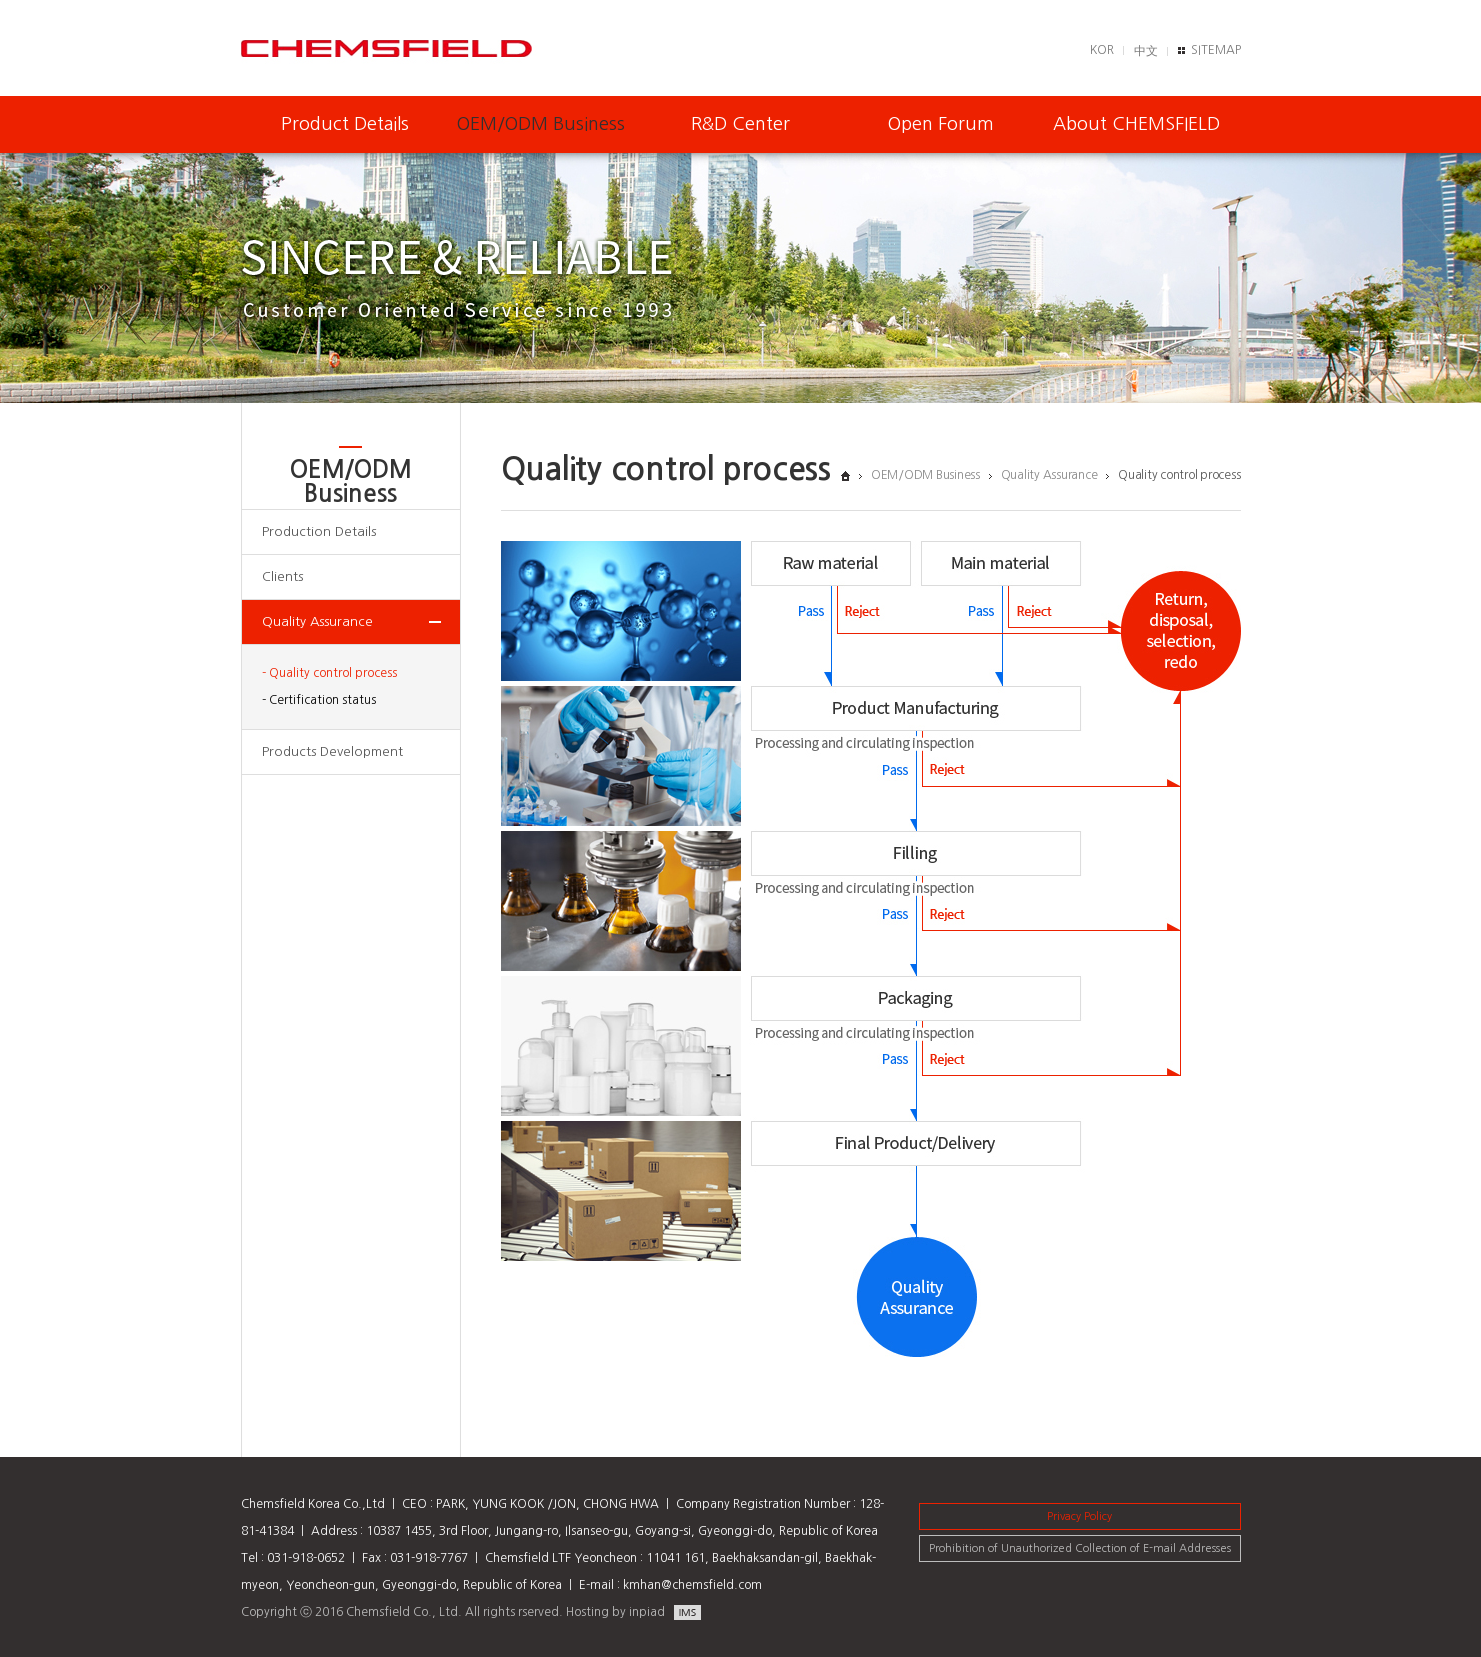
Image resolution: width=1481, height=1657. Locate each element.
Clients (282, 576)
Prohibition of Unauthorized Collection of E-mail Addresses (1080, 1548)
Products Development (332, 751)
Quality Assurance (317, 621)
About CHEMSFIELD (1136, 124)
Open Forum (941, 124)
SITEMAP (1216, 50)
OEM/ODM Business (541, 124)
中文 (1146, 51)
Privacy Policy (1079, 1516)
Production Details (319, 531)
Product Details (345, 124)
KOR (1102, 50)
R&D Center (740, 124)
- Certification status (319, 700)
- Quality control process (329, 673)
